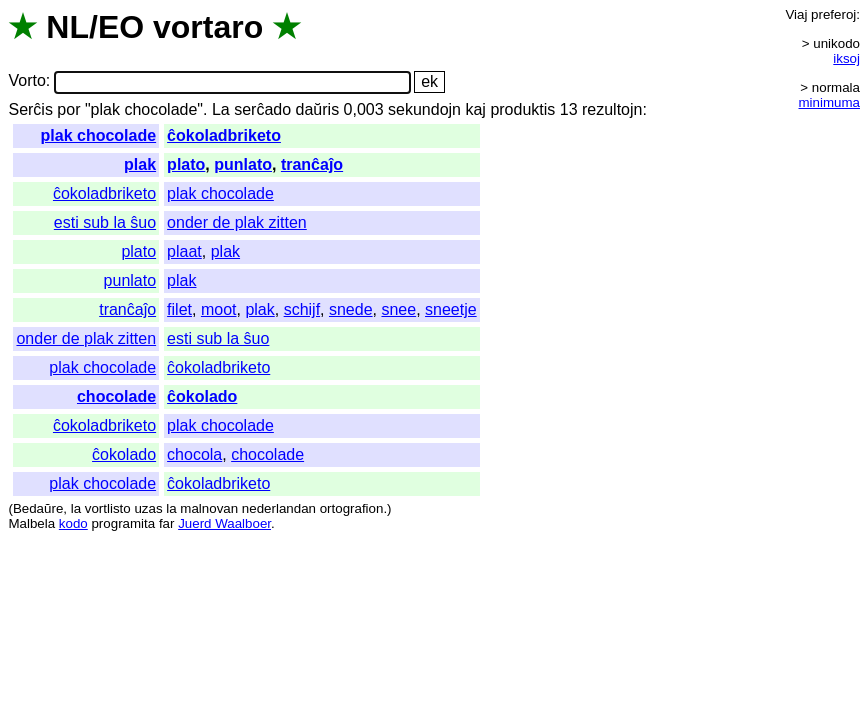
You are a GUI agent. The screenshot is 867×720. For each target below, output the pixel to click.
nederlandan (279, 508)
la (76, 508)
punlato (243, 164)
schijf (302, 309)
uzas (148, 508)
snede (351, 309)
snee (398, 309)
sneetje (451, 309)
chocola (194, 454)
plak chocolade (99, 135)
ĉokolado (202, 396)
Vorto (26, 81)
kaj (475, 109)
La (221, 109)
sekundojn (424, 109)
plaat (184, 251)
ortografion (352, 508)
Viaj (796, 14)
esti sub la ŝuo (105, 222)
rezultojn (612, 109)
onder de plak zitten (237, 222)
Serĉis (30, 109)
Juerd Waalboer (224, 523)
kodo (73, 523)
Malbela (31, 523)
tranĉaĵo (312, 164)
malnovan (209, 508)
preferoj (833, 14)
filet (179, 309)
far (167, 523)
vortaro (208, 27)
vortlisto (108, 508)
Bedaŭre (38, 508)
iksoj (846, 58)
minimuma (829, 102)
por (68, 109)
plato (186, 164)
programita (123, 523)
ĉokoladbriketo (224, 135)
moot (219, 309)
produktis (522, 109)
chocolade (116, 396)
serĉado (262, 109)
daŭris (318, 109)
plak (140, 164)
